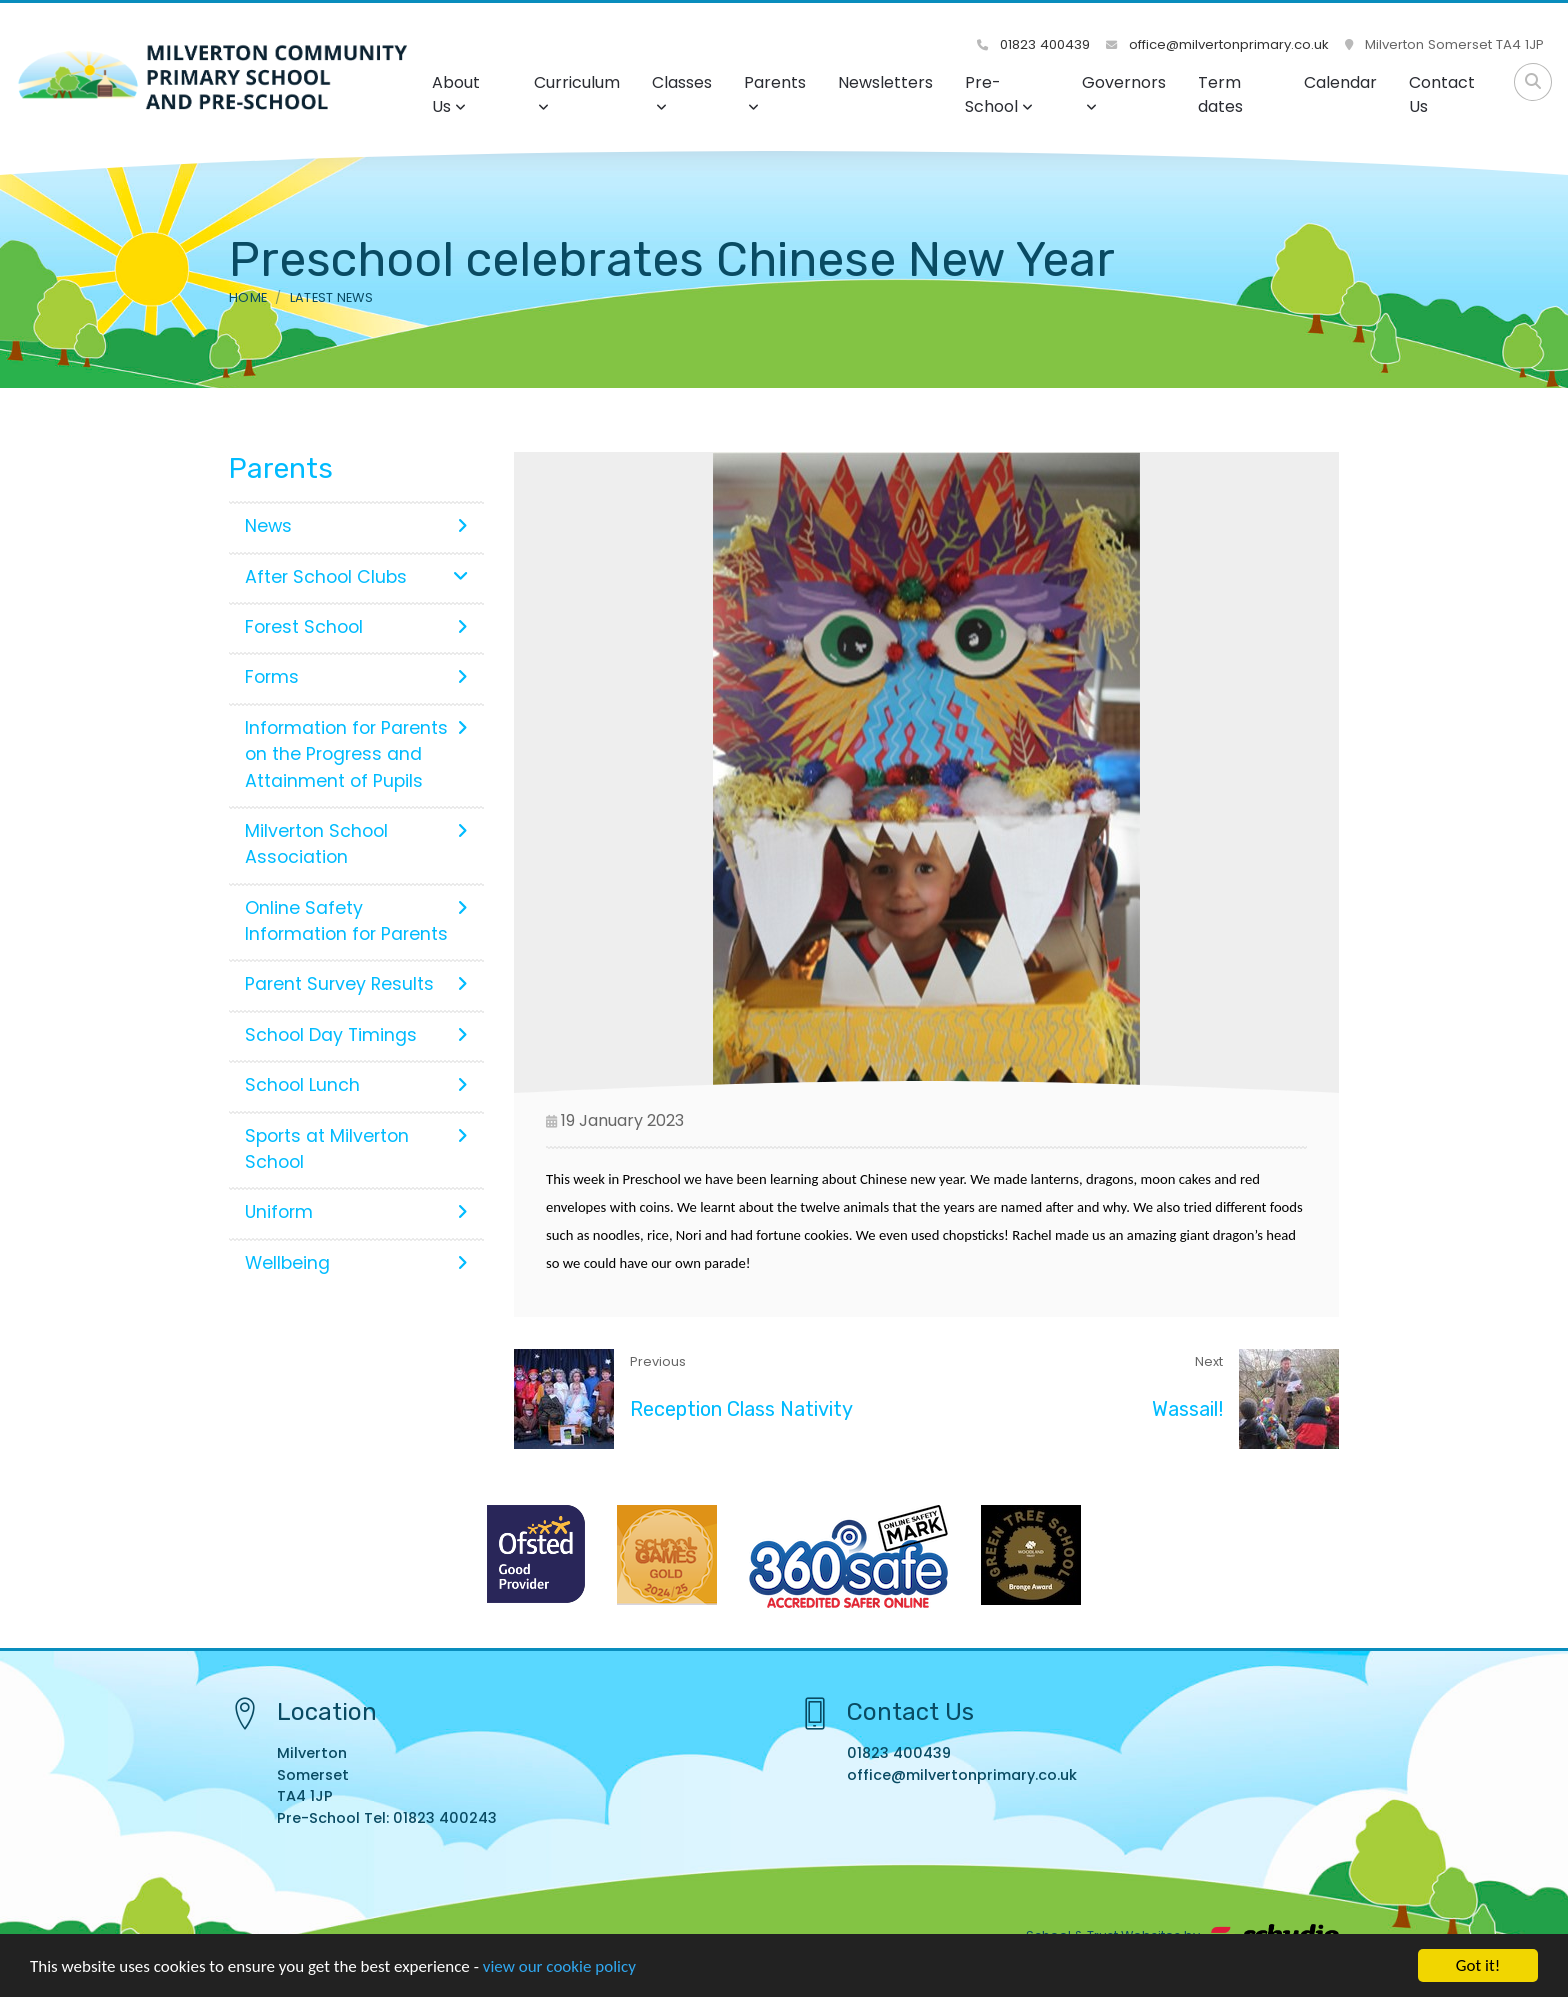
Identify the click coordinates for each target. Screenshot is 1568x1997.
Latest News (332, 297)
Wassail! (1187, 1409)
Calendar (1340, 82)
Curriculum (577, 92)
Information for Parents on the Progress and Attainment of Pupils (356, 754)
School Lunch (356, 1085)
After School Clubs (356, 577)
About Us (456, 94)
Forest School (356, 627)
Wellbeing (356, 1263)
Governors (1124, 92)
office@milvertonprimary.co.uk (1217, 44)
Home (248, 297)
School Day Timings (356, 1035)
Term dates (1220, 94)
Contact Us (1442, 94)
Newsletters (885, 82)
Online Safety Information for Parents (356, 921)
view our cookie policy (559, 1971)
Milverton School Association (356, 844)
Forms (356, 677)
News (356, 526)
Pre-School (999, 94)
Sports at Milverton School (356, 1149)
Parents (775, 92)
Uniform (356, 1212)
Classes (682, 92)
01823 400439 (1033, 44)
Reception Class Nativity (741, 1409)
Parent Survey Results (356, 984)
